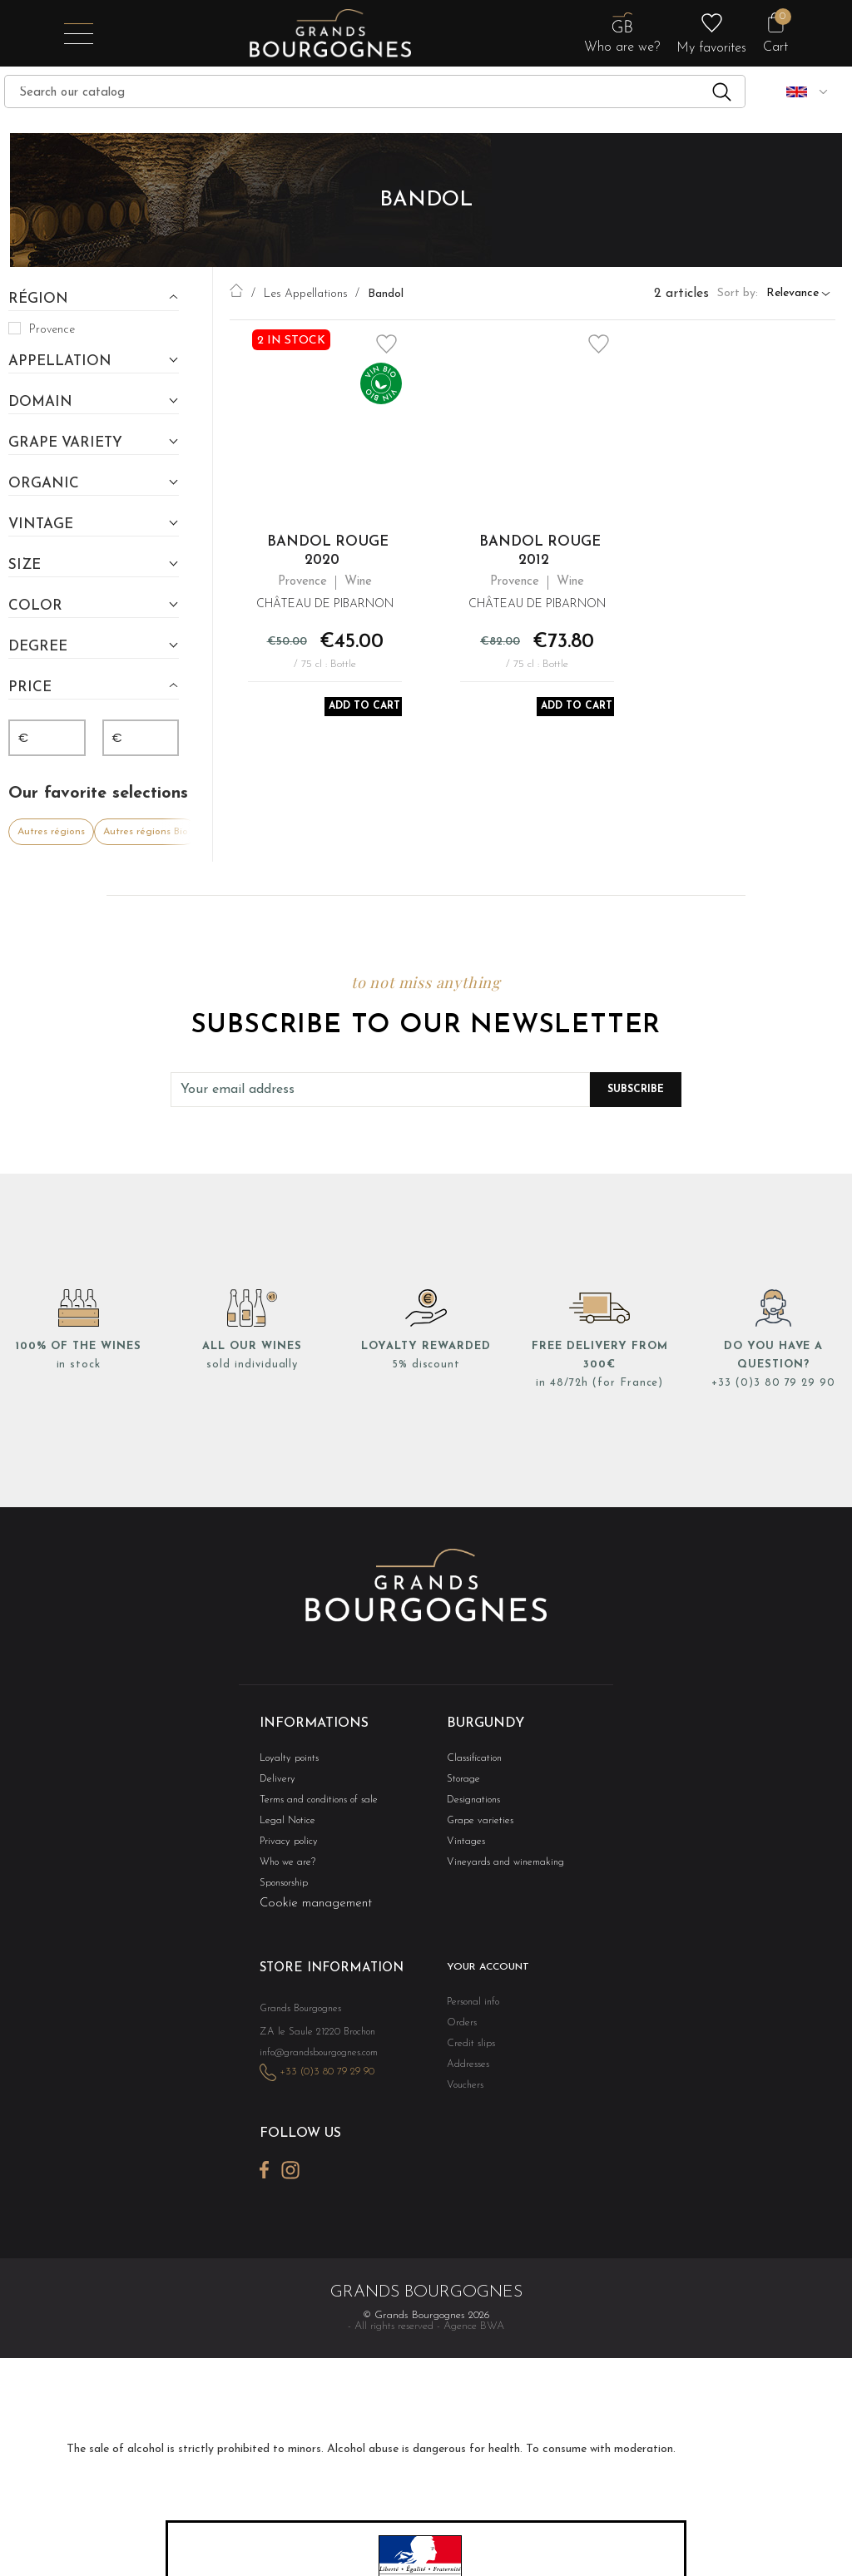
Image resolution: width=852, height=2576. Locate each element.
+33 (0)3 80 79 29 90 (773, 1382)
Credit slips (467, 2049)
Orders (460, 2027)
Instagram (290, 2188)
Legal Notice (284, 1822)
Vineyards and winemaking (499, 1865)
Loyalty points (286, 1757)
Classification (471, 1757)
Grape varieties (476, 1822)
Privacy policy (285, 1843)
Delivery (276, 1778)
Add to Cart (368, 709)
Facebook (264, 2187)
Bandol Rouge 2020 (328, 551)
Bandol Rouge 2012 (540, 551)
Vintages (463, 1843)
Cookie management (316, 1907)
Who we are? (285, 1865)
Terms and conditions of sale (312, 1800)
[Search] (375, 91)
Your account (485, 1971)
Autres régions (51, 832)
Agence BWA (473, 2343)
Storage (462, 1778)
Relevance (792, 293)
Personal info (471, 2005)
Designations (471, 1800)
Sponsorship (282, 1886)
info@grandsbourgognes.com (314, 2074)
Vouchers (463, 2092)
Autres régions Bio (145, 832)
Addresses (465, 2070)
